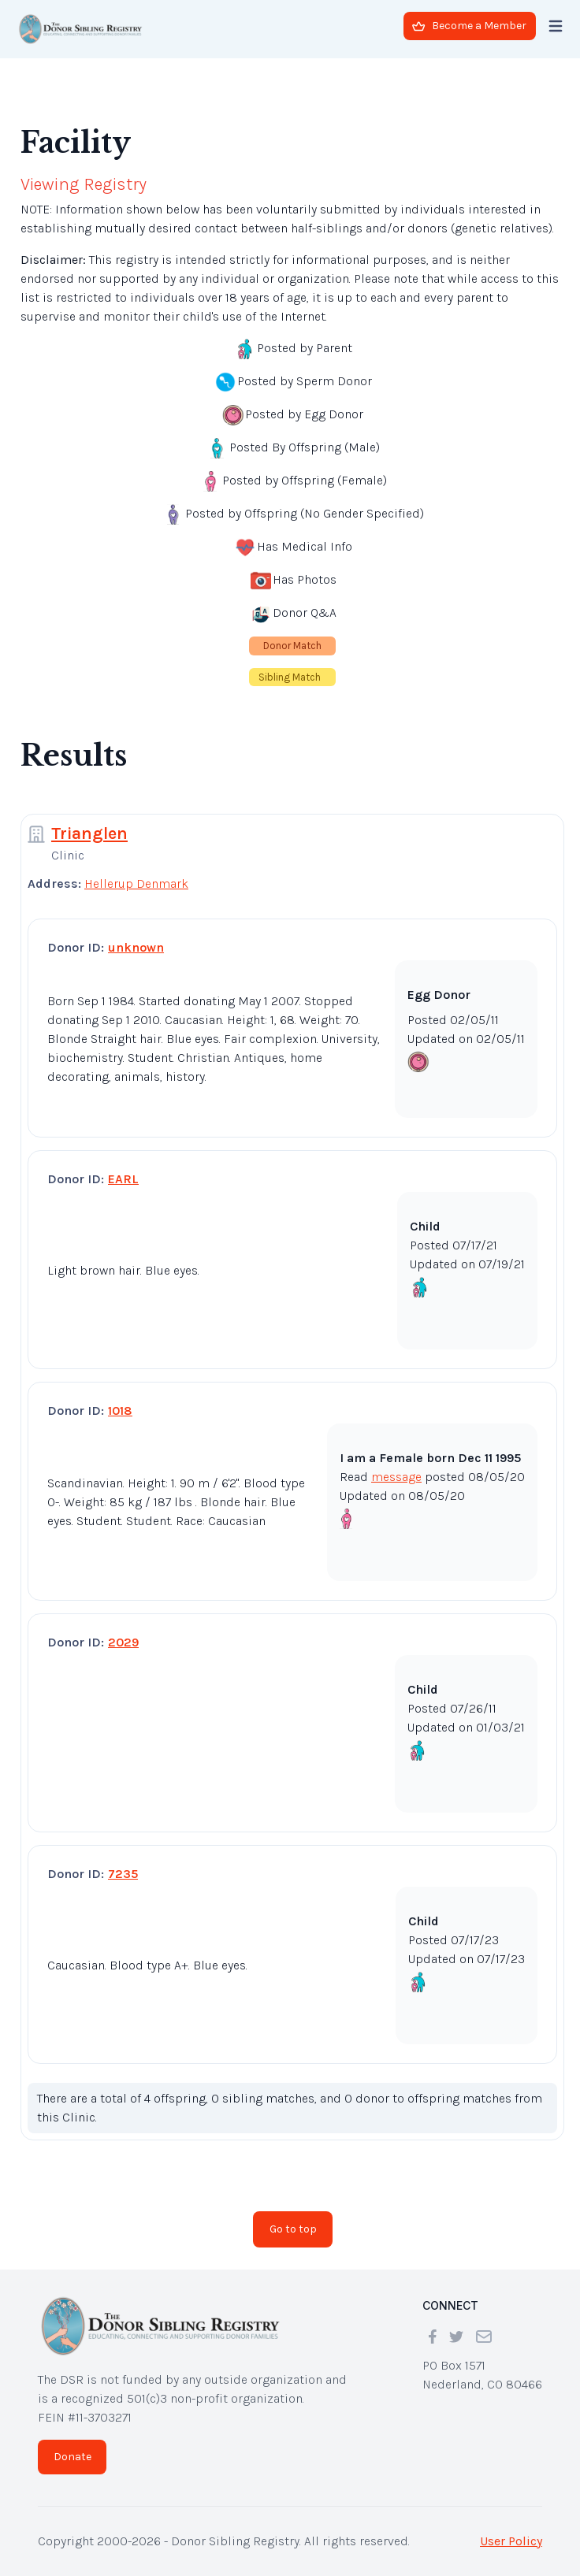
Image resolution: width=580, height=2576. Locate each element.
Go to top (293, 2229)
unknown (136, 947)
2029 (123, 1642)
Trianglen (89, 833)
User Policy (511, 2540)
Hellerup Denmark (136, 883)
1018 (120, 1410)
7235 (123, 1873)
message (396, 1476)
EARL (123, 1178)
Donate (72, 2456)
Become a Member (469, 25)
